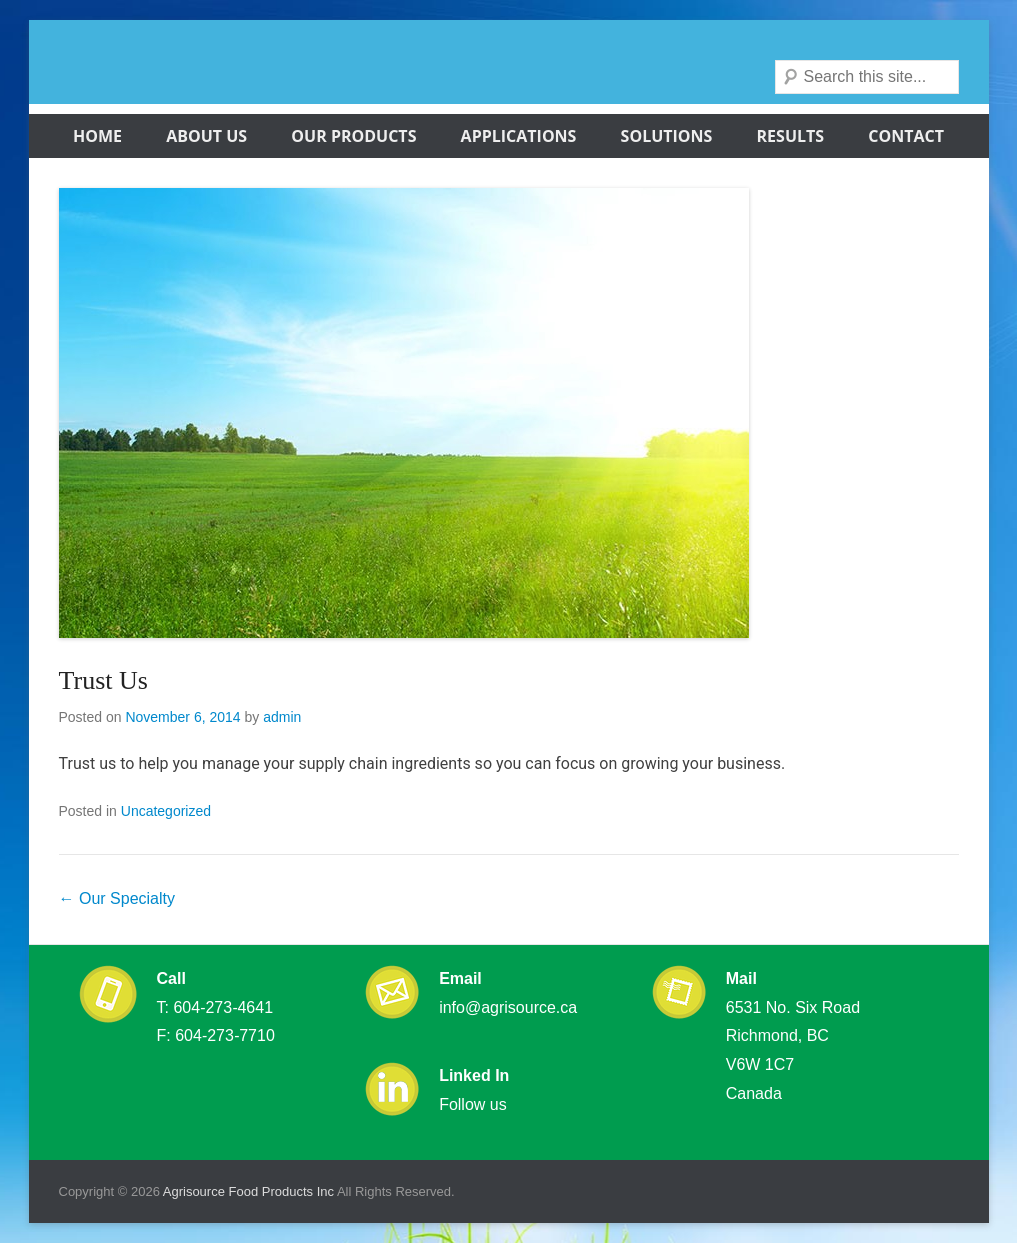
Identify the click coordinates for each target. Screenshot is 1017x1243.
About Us (206, 136)
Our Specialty (117, 898)
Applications (519, 136)
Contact (906, 136)
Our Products (353, 136)
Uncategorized (166, 811)
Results (791, 136)
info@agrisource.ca (508, 1007)
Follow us (473, 1104)
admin (282, 717)
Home (97, 136)
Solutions (667, 136)
